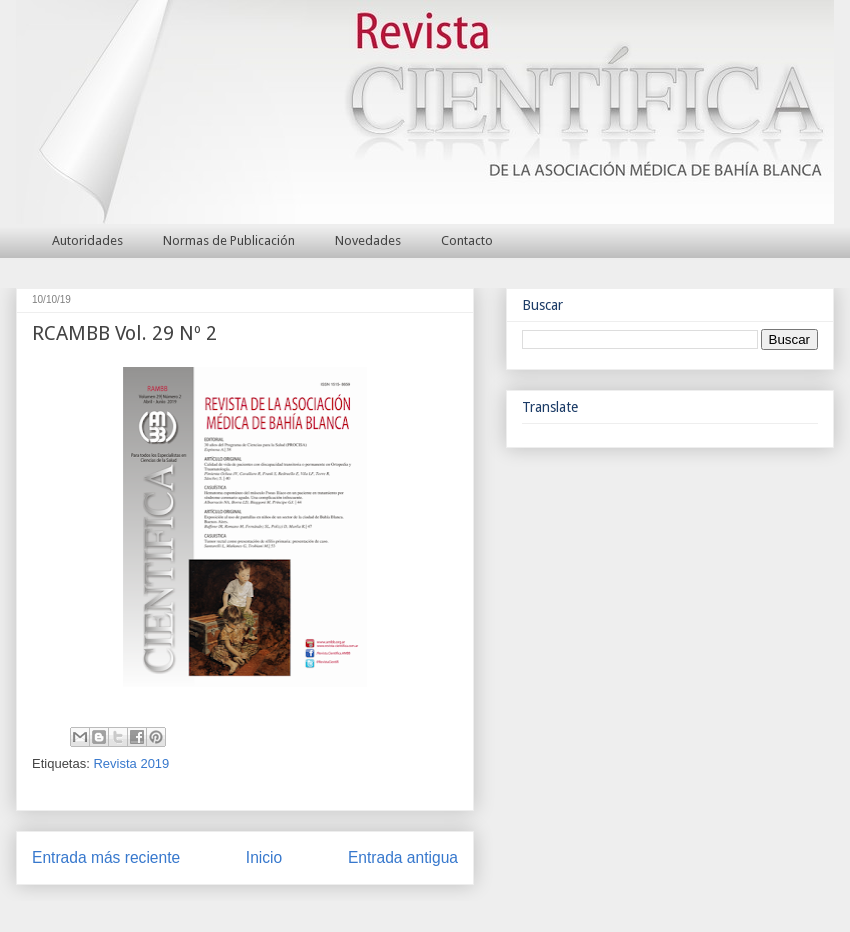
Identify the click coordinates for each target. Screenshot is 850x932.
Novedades (368, 240)
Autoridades (87, 240)
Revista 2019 (131, 763)
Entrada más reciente (106, 857)
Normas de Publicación (229, 240)
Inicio (264, 857)
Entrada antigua (403, 857)
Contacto (467, 240)
